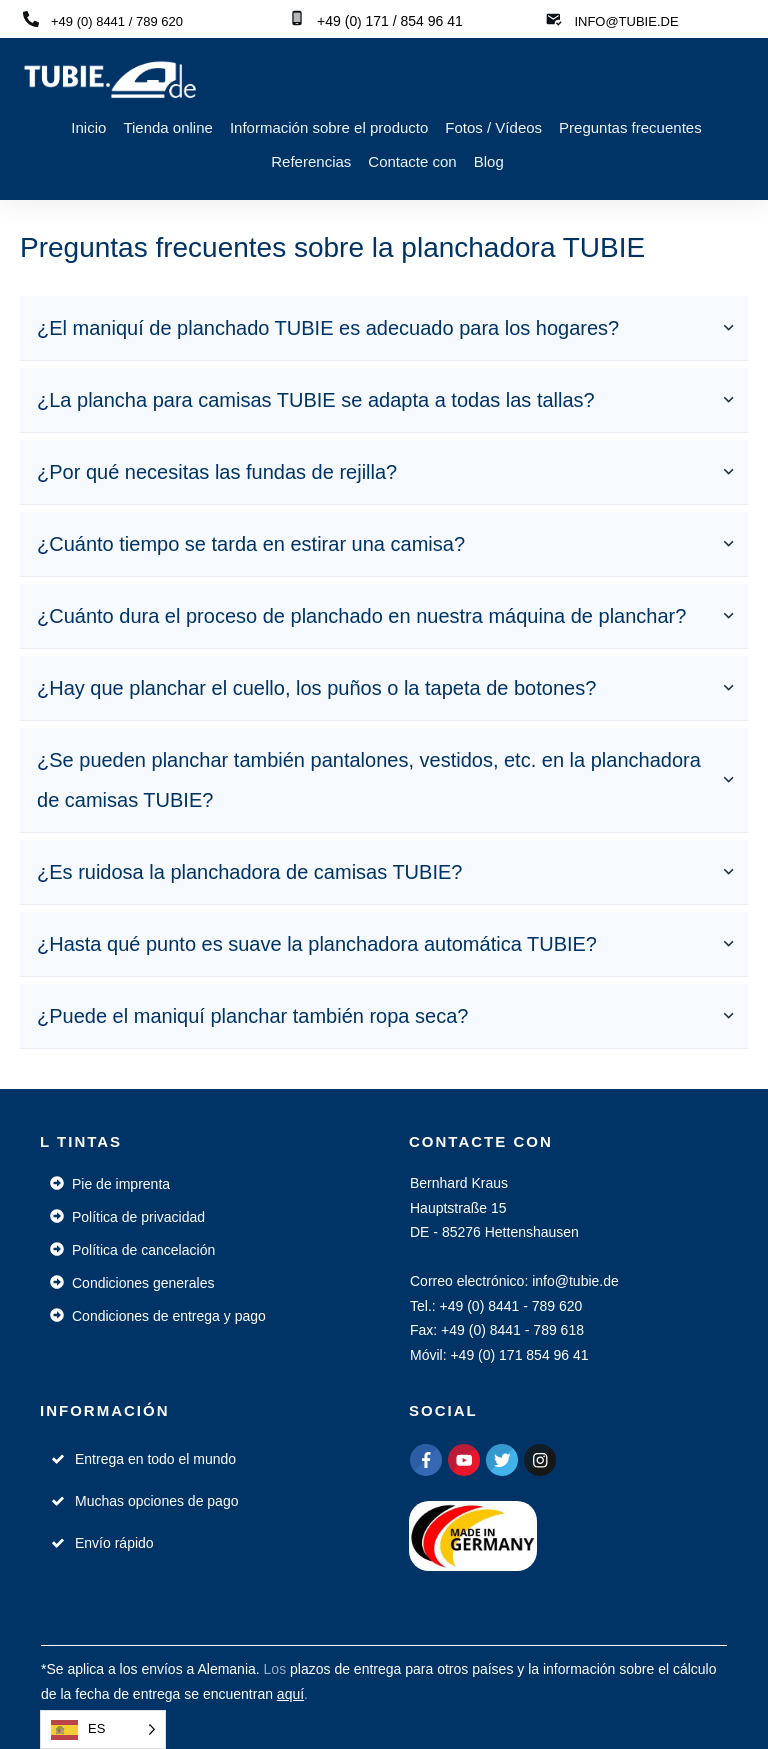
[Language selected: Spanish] (103, 1729)
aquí (290, 1694)
